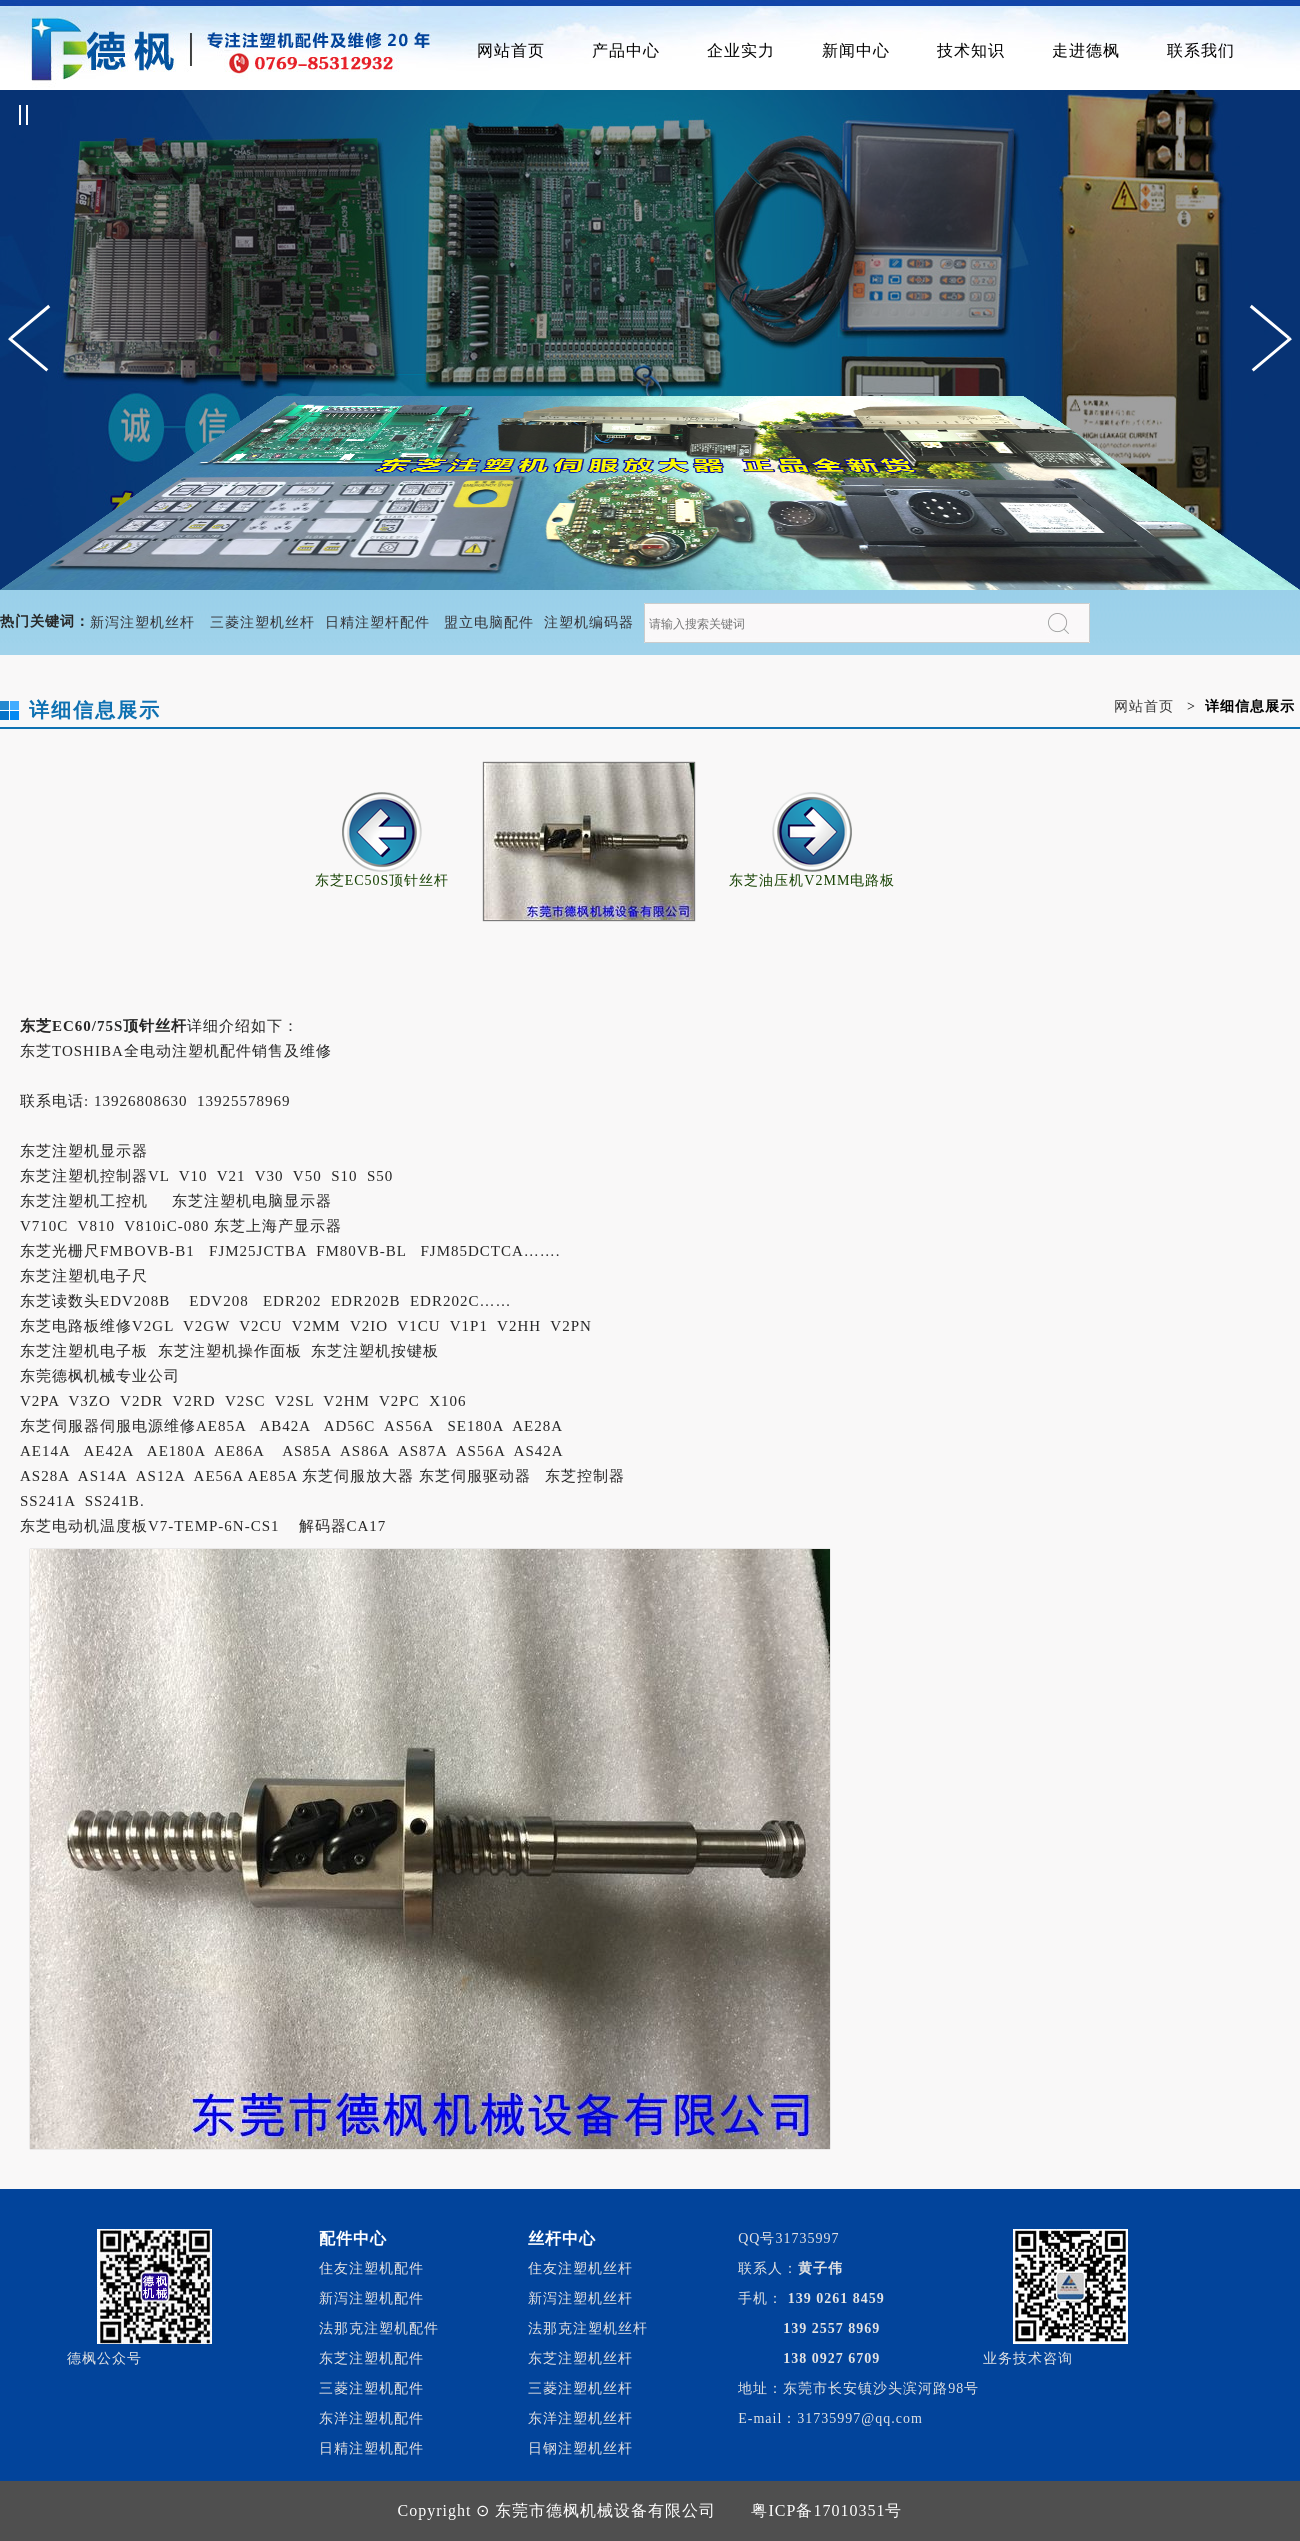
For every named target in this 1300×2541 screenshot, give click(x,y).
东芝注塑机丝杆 (580, 2358)
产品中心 (626, 50)
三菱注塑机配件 (371, 2388)
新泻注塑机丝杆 (142, 622)
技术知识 (971, 50)
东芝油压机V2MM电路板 (812, 874)
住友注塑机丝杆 (580, 2268)
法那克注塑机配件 (379, 2328)
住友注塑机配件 (371, 2268)
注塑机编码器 (589, 622)
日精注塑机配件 (371, 2448)
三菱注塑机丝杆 (262, 622)
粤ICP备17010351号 (826, 2510)
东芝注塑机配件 (371, 2358)
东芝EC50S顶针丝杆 (382, 874)
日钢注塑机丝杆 (580, 2448)
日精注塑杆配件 (377, 622)
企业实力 (741, 50)
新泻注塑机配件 (371, 2298)
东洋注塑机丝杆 (580, 2418)
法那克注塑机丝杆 (588, 2328)
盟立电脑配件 (489, 622)
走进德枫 (1086, 50)
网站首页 (511, 50)
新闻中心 (856, 50)
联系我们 (1201, 50)
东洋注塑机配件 (371, 2418)
